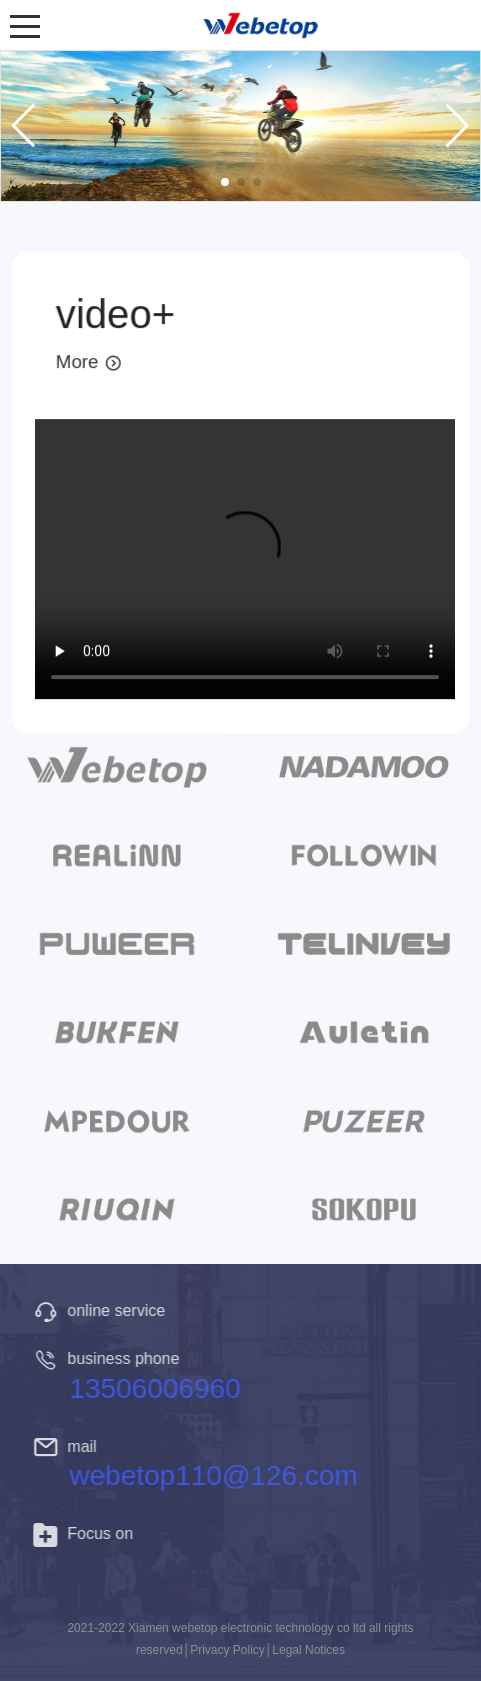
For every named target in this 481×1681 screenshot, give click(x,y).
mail (68, 1446)
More (88, 362)
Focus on (87, 1533)
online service (103, 1310)
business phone (110, 1358)
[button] (225, 182)
